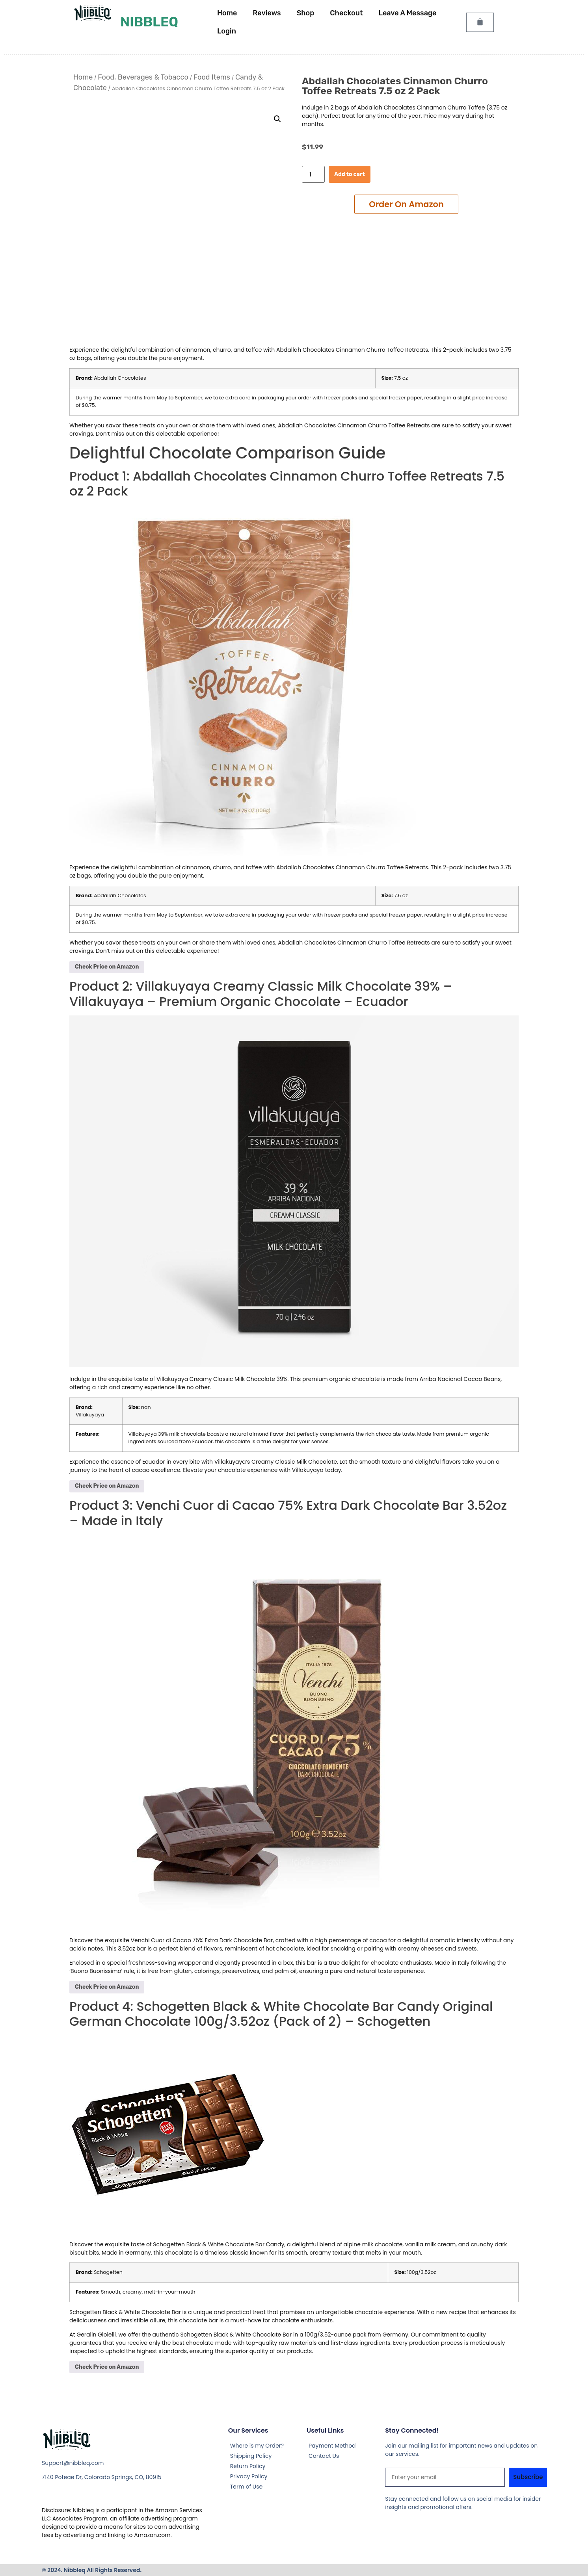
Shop (305, 13)
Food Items (212, 77)
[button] (277, 119)
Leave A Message (408, 13)
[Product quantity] (313, 174)
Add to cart (349, 174)
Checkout (346, 13)
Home (227, 13)
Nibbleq (149, 22)
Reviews (267, 13)
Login (226, 31)
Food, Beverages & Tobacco (143, 77)
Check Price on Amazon (107, 967)
